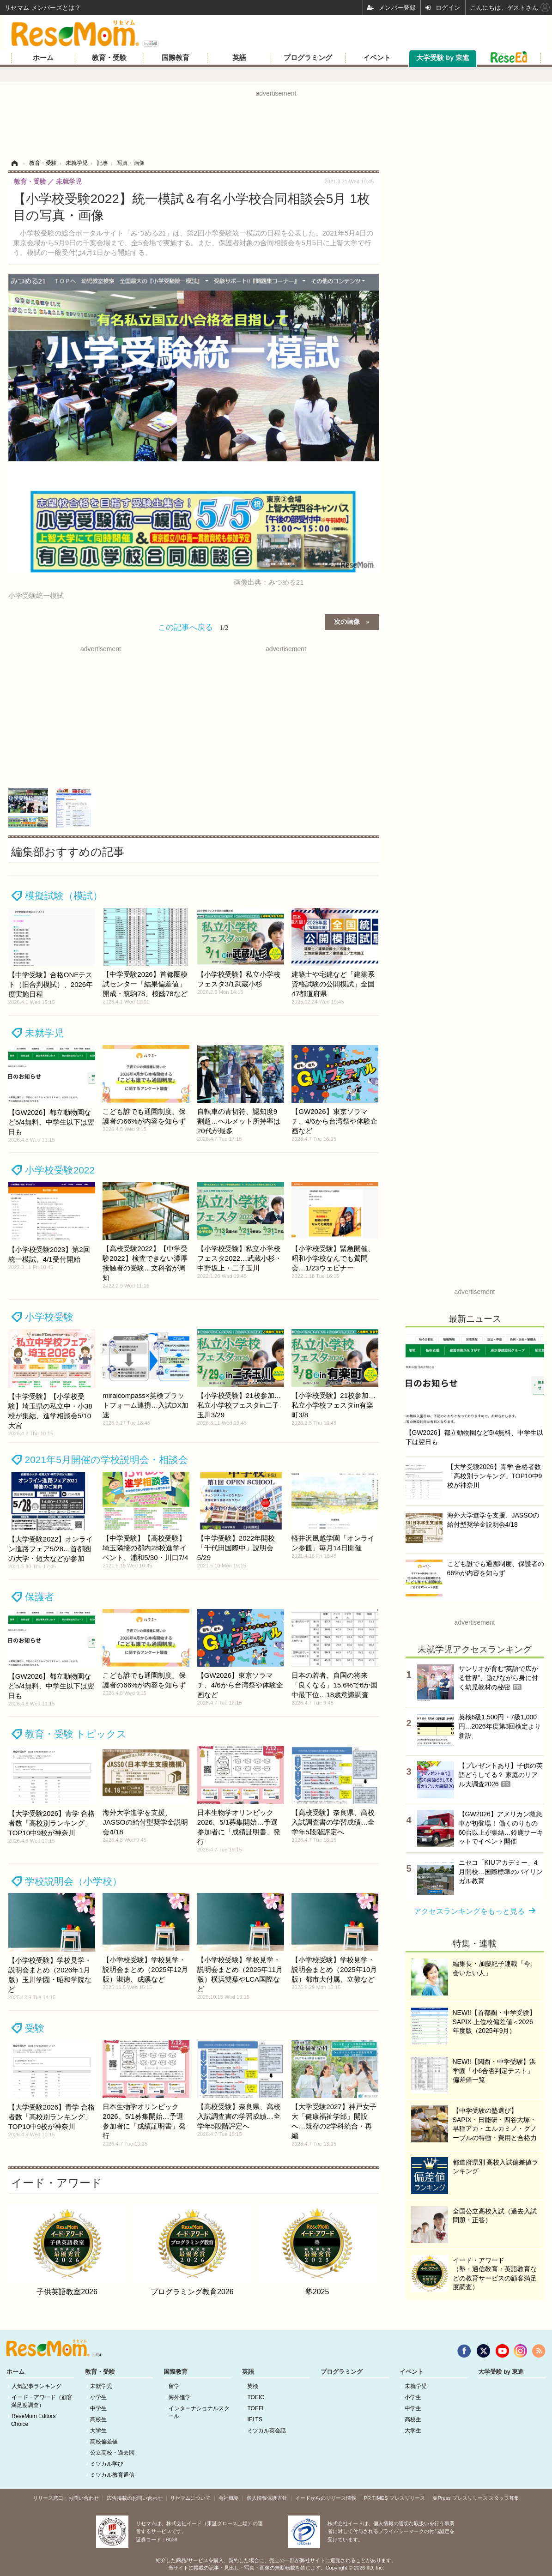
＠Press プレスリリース (459, 2498)
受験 (34, 2028)
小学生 (98, 2397)
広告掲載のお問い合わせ (135, 2498)
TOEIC (255, 2397)
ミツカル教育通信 (112, 2475)
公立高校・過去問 (112, 2452)
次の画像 (347, 621)
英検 (252, 2386)
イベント (377, 57)
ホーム (43, 57)
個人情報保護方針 (267, 2498)
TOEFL (256, 2408)
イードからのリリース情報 (325, 2498)
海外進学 (180, 2397)
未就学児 (44, 1033)
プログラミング (308, 57)
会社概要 (228, 2498)
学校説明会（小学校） (73, 1881)
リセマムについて (190, 2498)
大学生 (98, 2430)
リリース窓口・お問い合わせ (66, 2498)
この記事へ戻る (193, 627)
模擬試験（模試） (64, 895)
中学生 (98, 2408)
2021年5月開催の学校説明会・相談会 (106, 1459)
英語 (239, 57)
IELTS (254, 2419)
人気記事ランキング (36, 2386)
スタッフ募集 (504, 2498)
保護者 (39, 1596)
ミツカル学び (106, 2464)
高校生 (98, 2419)
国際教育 (175, 57)
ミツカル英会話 (266, 2430)
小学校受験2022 (60, 1170)
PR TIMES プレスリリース (394, 2498)
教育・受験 (109, 57)
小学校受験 (49, 1317)
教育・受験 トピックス (76, 1734)
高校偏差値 (104, 2441)
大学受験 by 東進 (442, 57)
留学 (174, 2386)
